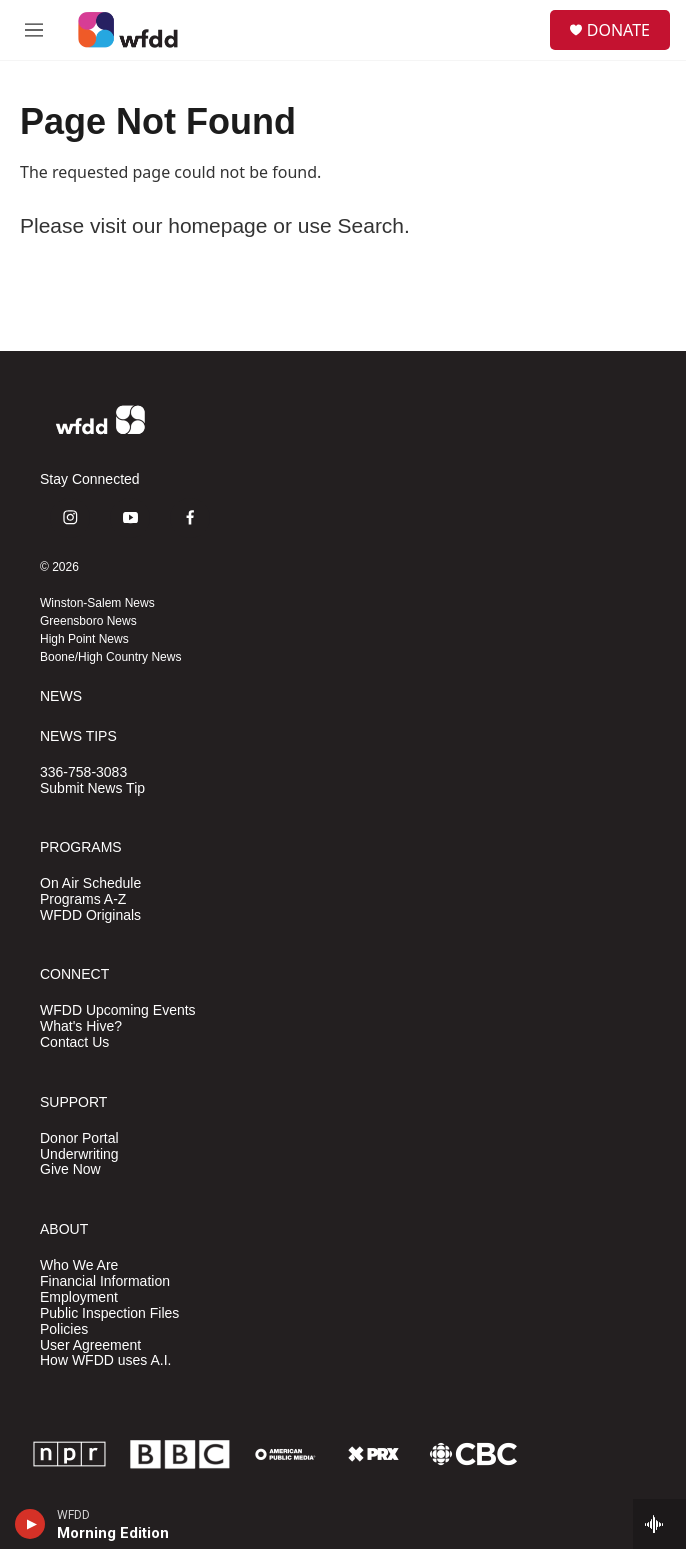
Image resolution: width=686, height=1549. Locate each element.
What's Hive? (81, 1026)
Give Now (70, 1169)
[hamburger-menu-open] (33, 30)
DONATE (618, 30)
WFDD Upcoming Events (118, 1010)
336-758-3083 (83, 772)
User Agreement (90, 1345)
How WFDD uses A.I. (105, 1360)
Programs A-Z (83, 899)
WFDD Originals (90, 915)
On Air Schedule (90, 883)
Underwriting (79, 1154)
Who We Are (79, 1265)
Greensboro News (88, 621)
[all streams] (659, 1524)
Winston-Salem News (97, 603)
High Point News (84, 639)
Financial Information (105, 1281)
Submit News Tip (92, 788)
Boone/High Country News (110, 657)
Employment (79, 1297)
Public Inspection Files (109, 1313)
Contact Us (74, 1042)
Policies (64, 1329)
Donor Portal (79, 1138)
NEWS (61, 696)
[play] (30, 1524)
